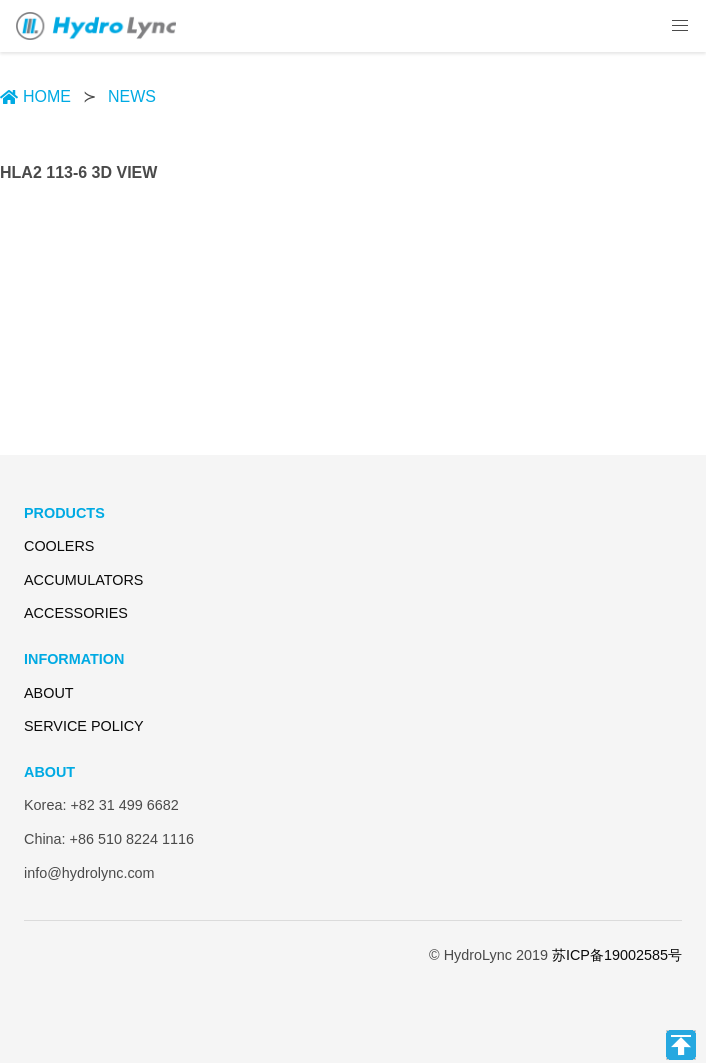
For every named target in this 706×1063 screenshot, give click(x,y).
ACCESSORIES (76, 613)
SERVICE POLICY (84, 726)
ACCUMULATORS (83, 580)
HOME (35, 96)
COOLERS (59, 546)
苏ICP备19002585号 (617, 955)
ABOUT (49, 693)
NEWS (132, 96)
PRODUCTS (64, 513)
